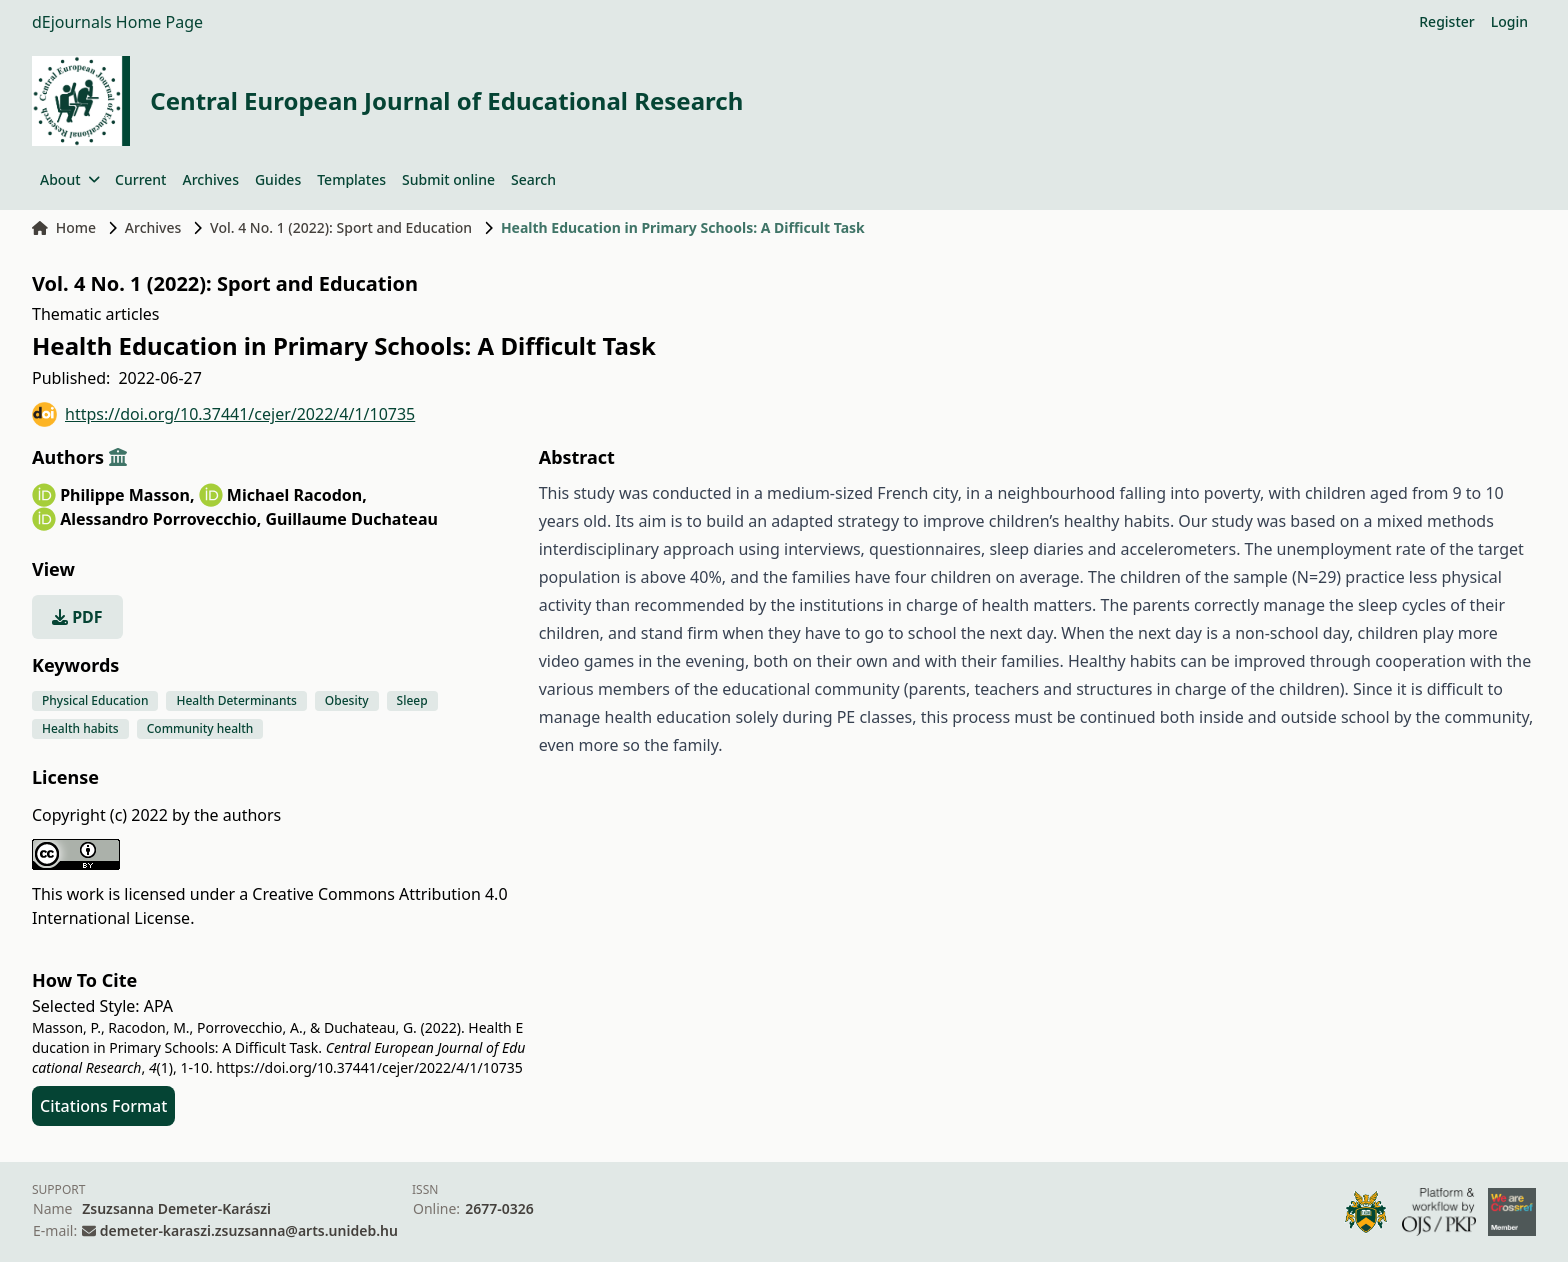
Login (1509, 21)
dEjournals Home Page (117, 22)
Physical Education (95, 700)
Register (1446, 21)
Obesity (347, 700)
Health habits (80, 728)
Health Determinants (236, 700)
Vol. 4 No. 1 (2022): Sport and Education (341, 227)
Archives (210, 179)
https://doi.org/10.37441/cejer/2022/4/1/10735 (223, 414)
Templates (351, 179)
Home (64, 227)
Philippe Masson (127, 495)
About (69, 179)
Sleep (412, 700)
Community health (200, 728)
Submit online (448, 179)
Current (140, 179)
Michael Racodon (297, 495)
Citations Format (103, 1106)
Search (533, 179)
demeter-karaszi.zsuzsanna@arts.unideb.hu (249, 1230)
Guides (278, 179)
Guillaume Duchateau (351, 519)
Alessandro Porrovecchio (160, 519)
